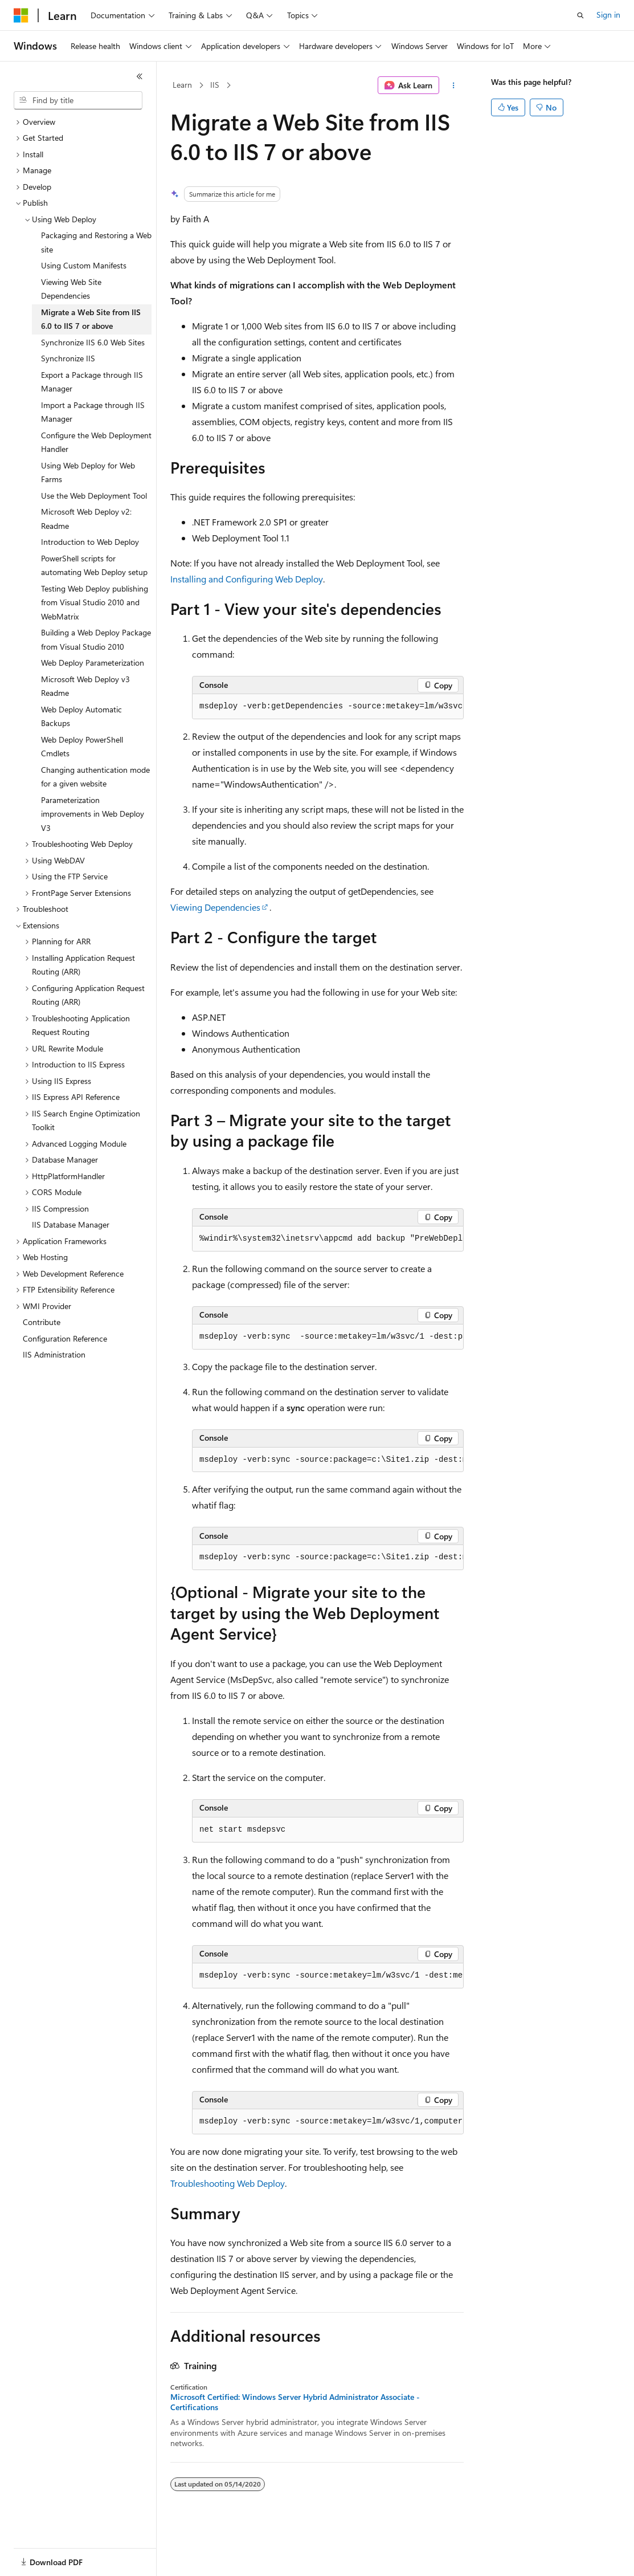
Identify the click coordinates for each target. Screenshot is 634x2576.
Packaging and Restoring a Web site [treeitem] (96, 242)
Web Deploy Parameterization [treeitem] (92, 662)
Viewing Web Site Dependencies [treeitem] (71, 288)
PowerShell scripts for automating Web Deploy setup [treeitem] (94, 565)
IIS (214, 84)
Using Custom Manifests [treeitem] (83, 265)
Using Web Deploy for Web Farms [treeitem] (88, 472)
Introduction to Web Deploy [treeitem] (90, 541)
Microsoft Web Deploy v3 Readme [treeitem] (85, 686)
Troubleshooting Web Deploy (227, 2183)
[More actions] (454, 85)
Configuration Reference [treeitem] (65, 1338)
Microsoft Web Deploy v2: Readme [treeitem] (86, 518)
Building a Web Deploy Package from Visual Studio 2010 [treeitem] (96, 639)
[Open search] (580, 15)
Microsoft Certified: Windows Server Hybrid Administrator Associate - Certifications (295, 2402)
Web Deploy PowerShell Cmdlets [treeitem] (82, 746)
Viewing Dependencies (215, 907)
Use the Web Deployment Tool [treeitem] (94, 495)
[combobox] (78, 100)
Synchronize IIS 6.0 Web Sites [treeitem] (93, 342)
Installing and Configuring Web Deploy (246, 579)
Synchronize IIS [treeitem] (68, 358)
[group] (328, 706)
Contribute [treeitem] (41, 1321)
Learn (182, 84)
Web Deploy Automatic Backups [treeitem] (81, 716)
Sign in (608, 14)
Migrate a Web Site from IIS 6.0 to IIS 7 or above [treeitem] (91, 319)
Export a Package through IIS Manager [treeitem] (92, 381)
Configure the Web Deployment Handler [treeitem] (96, 442)
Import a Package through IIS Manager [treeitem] (93, 412)
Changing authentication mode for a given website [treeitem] (95, 776)
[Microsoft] (21, 15)
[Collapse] (140, 76)
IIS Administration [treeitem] (54, 1354)
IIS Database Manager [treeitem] (70, 1224)
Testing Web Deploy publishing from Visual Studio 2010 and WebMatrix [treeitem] (94, 602)
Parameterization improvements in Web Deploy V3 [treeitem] (92, 813)
